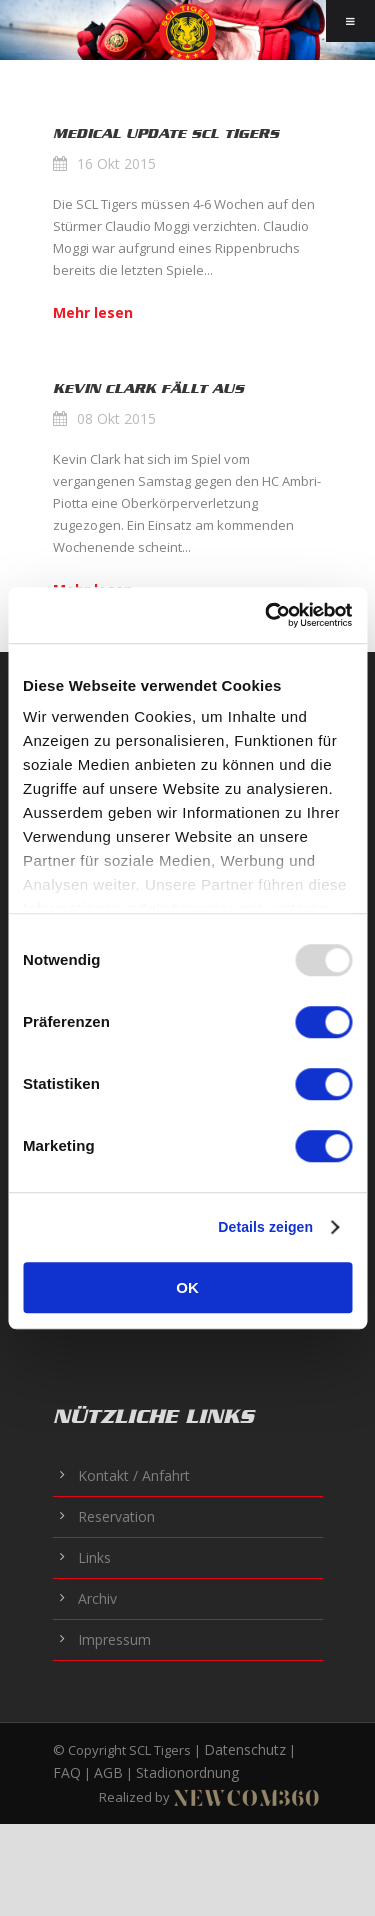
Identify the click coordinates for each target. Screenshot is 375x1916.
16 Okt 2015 (116, 163)
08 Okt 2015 (116, 418)
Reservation (116, 1516)
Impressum (114, 1639)
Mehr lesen (93, 312)
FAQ (67, 1772)
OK (187, 1287)
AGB (108, 1772)
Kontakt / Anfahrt (134, 1475)
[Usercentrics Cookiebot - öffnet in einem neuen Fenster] (267, 615)
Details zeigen (265, 1227)
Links (94, 1557)
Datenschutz (245, 1749)
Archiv (97, 1598)
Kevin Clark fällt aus (148, 388)
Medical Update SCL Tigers (166, 133)
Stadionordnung (187, 1772)
